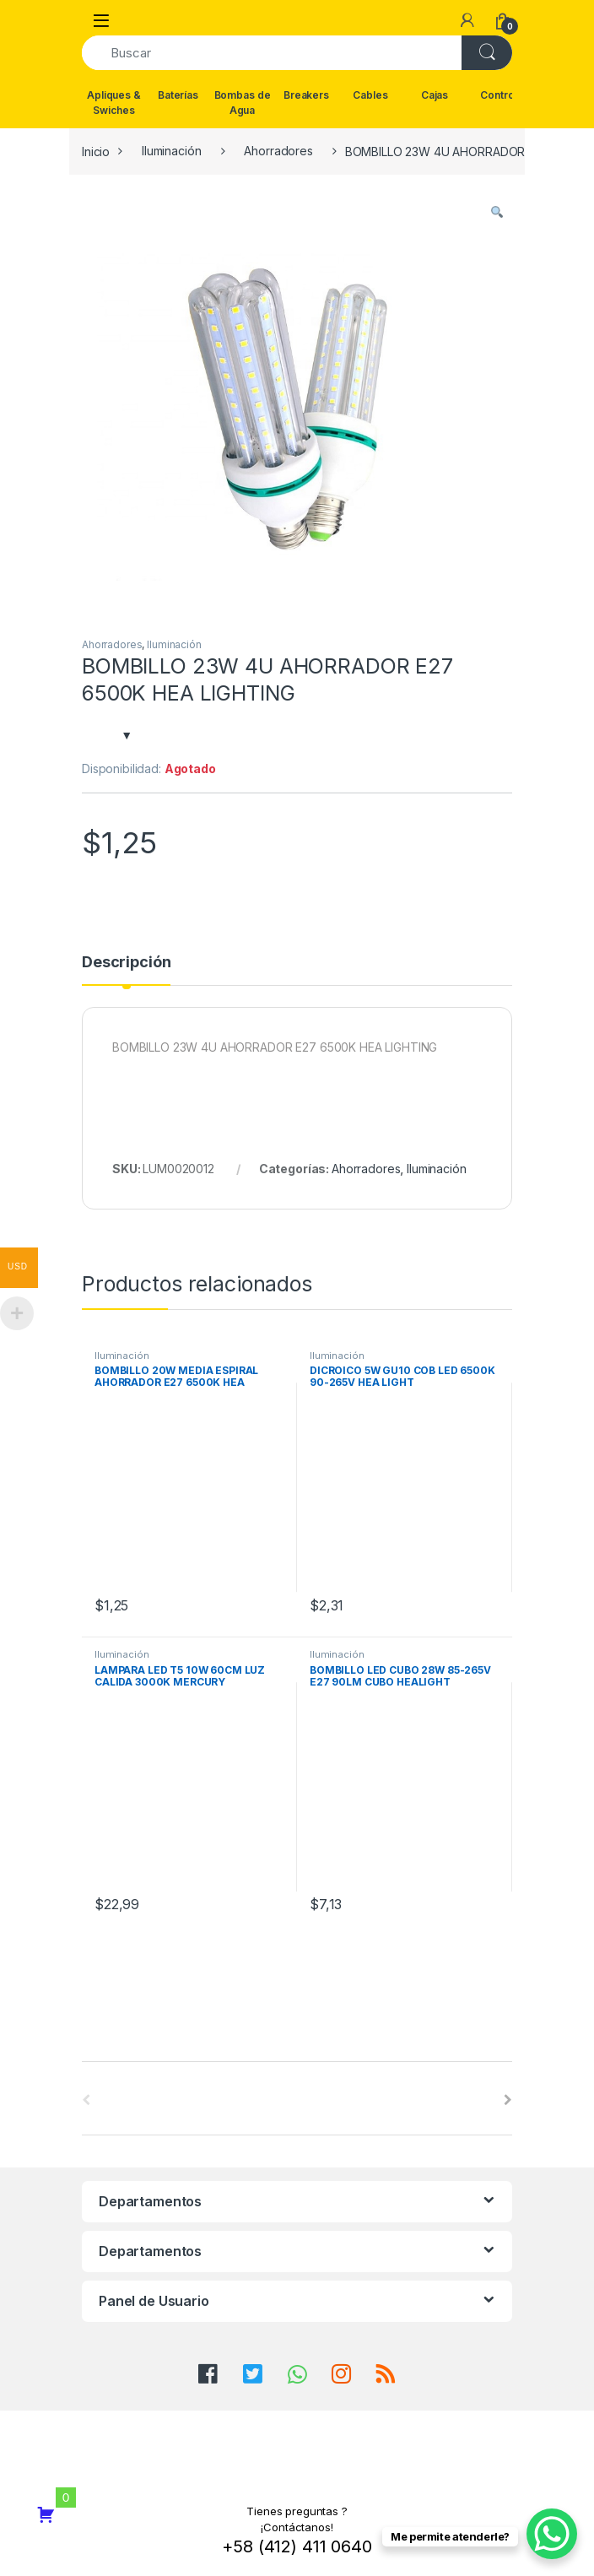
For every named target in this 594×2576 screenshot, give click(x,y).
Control (498, 95)
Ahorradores (278, 150)
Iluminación (171, 150)
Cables (370, 95)
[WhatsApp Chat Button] (551, 2533)
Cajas (434, 95)
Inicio (96, 150)
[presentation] (508, 2100)
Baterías (178, 95)
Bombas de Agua (242, 102)
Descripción (126, 963)
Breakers (306, 95)
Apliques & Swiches (114, 102)
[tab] (126, 970)
